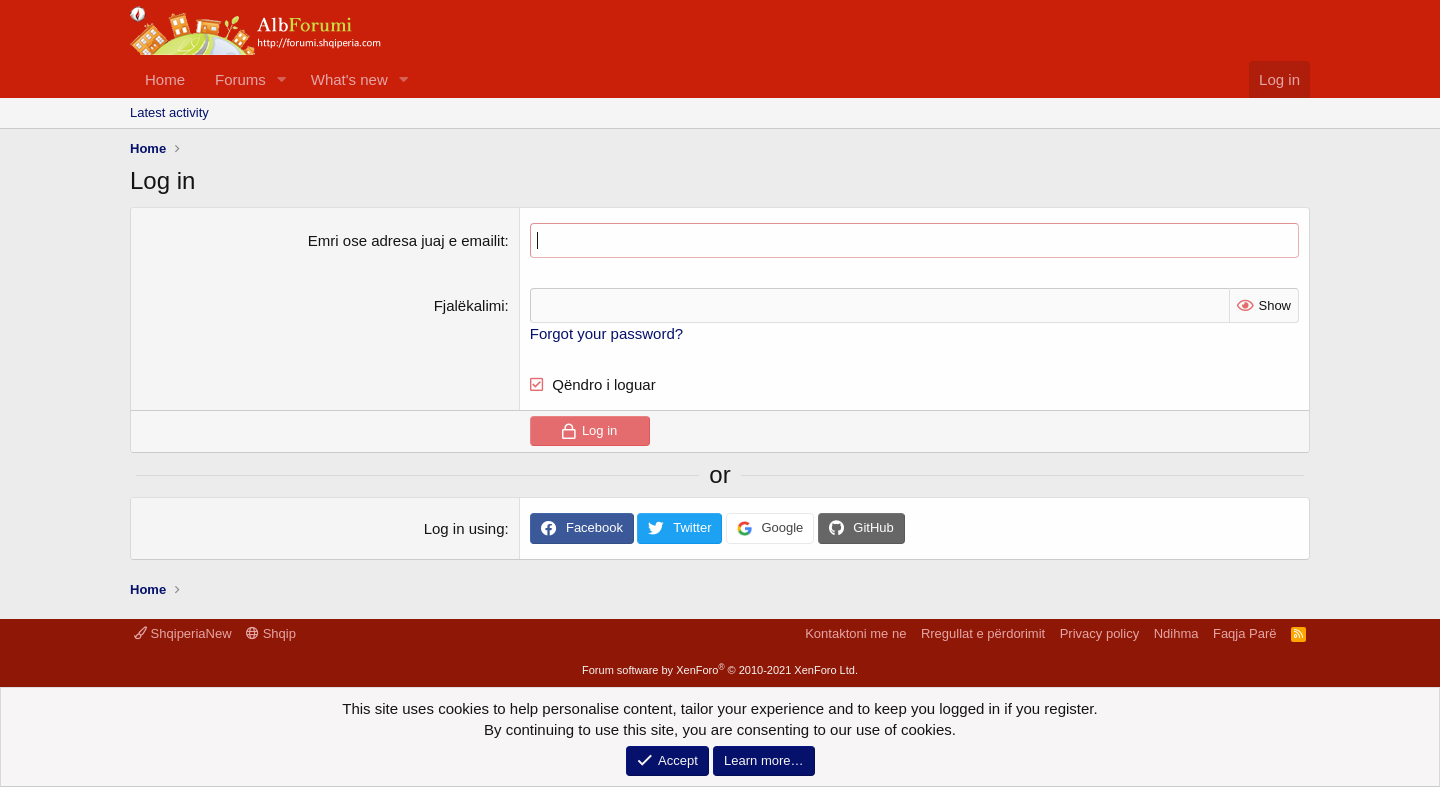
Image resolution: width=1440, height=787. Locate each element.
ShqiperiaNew (183, 633)
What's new (349, 79)
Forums (240, 79)
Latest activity (169, 112)
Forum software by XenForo (720, 670)
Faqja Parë (1245, 633)
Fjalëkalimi (469, 305)
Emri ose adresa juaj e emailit (406, 240)
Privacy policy (1099, 633)
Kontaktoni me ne (855, 633)
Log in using (464, 528)
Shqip (271, 633)
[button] (282, 79)
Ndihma (1176, 633)
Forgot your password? (606, 333)
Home (165, 79)
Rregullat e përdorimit (983, 633)
